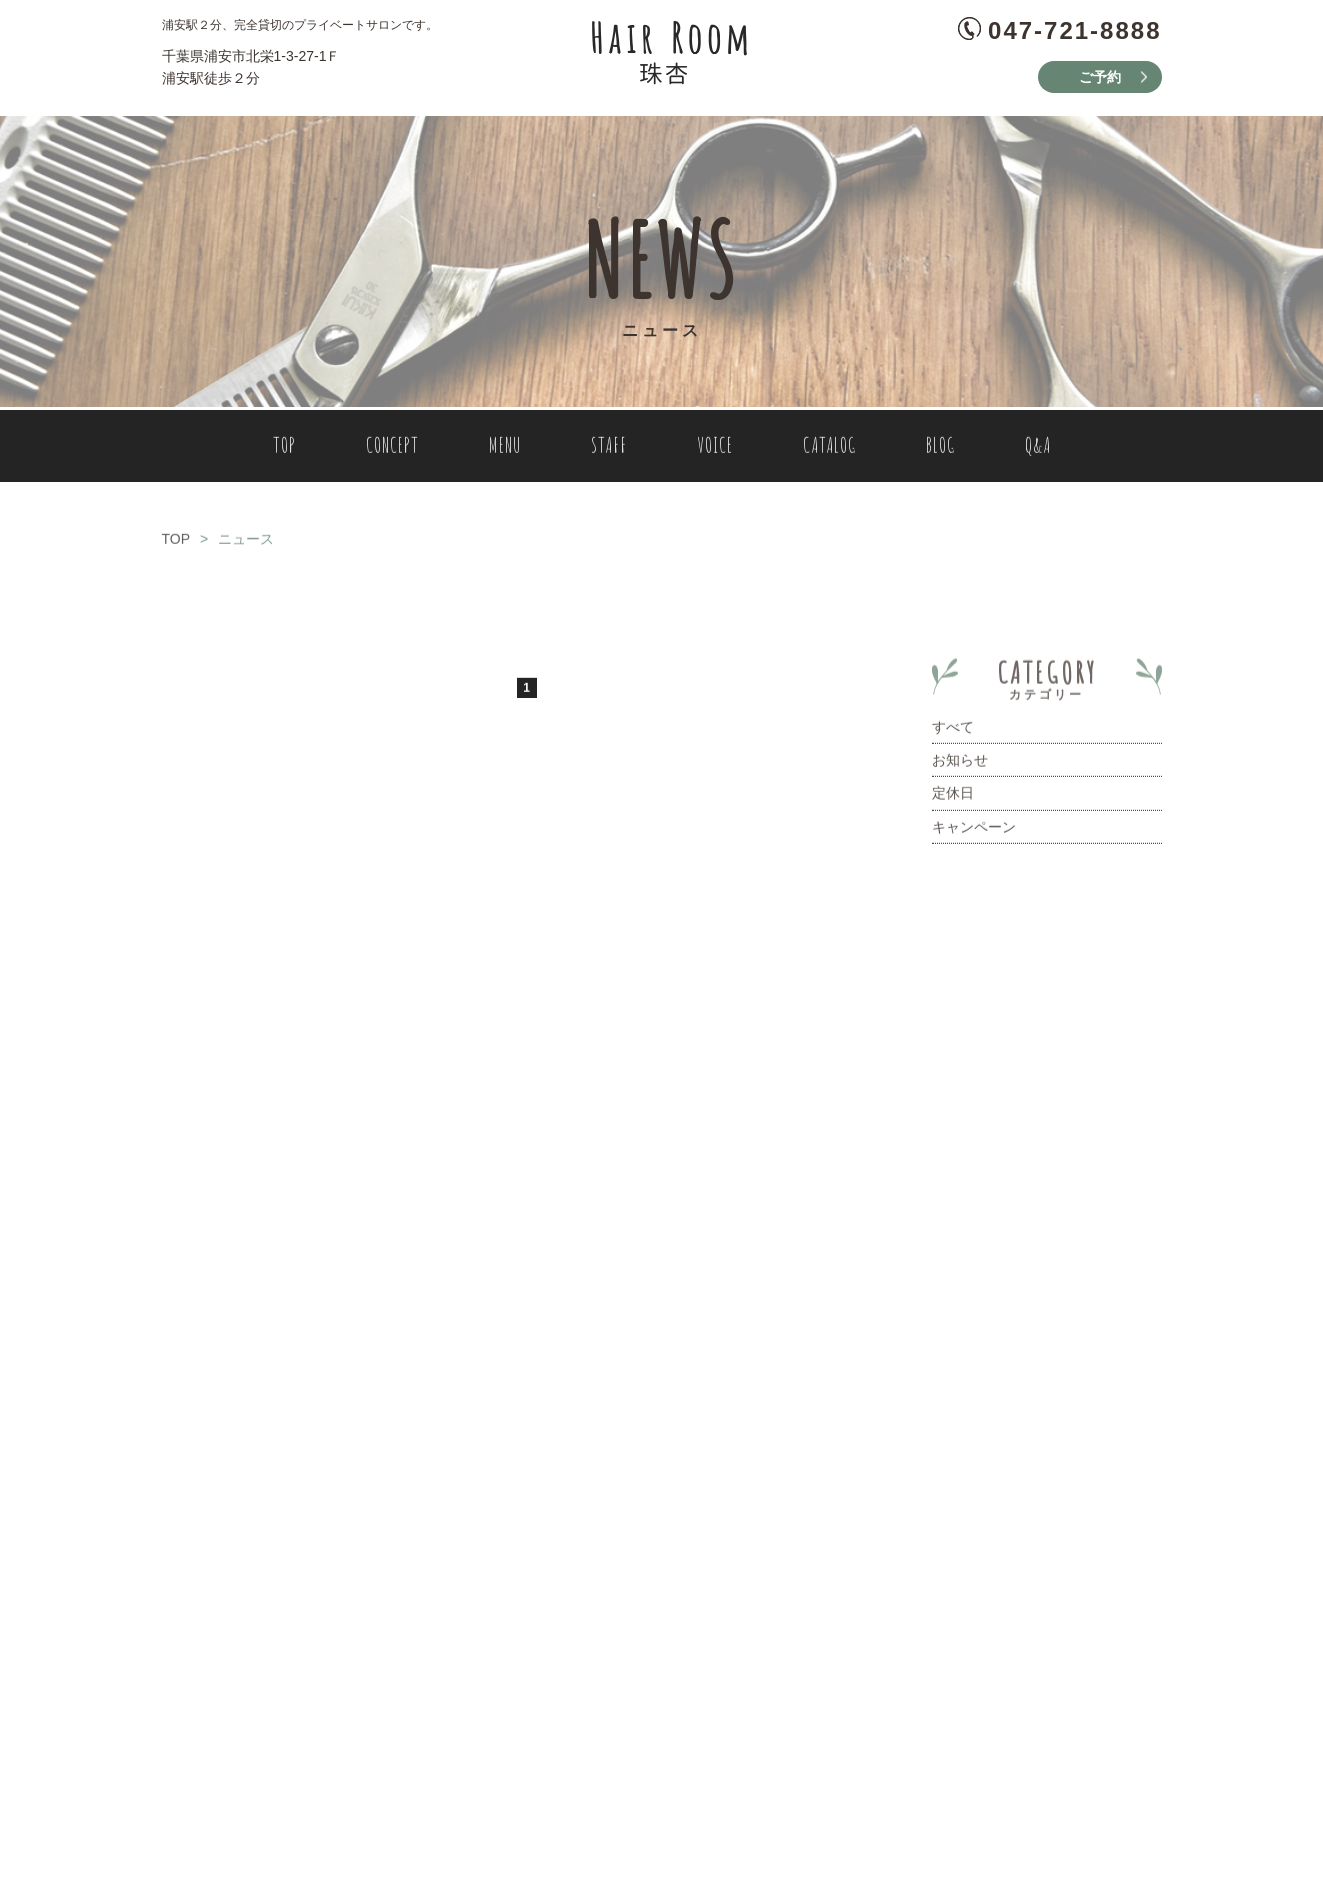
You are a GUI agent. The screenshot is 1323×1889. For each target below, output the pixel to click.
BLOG (940, 449)
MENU (505, 449)
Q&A (1038, 449)
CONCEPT (392, 449)
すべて (953, 731)
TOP (284, 449)
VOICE (715, 449)
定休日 (953, 798)
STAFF (609, 449)
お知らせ (960, 764)
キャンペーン (974, 831)
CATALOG (829, 449)
